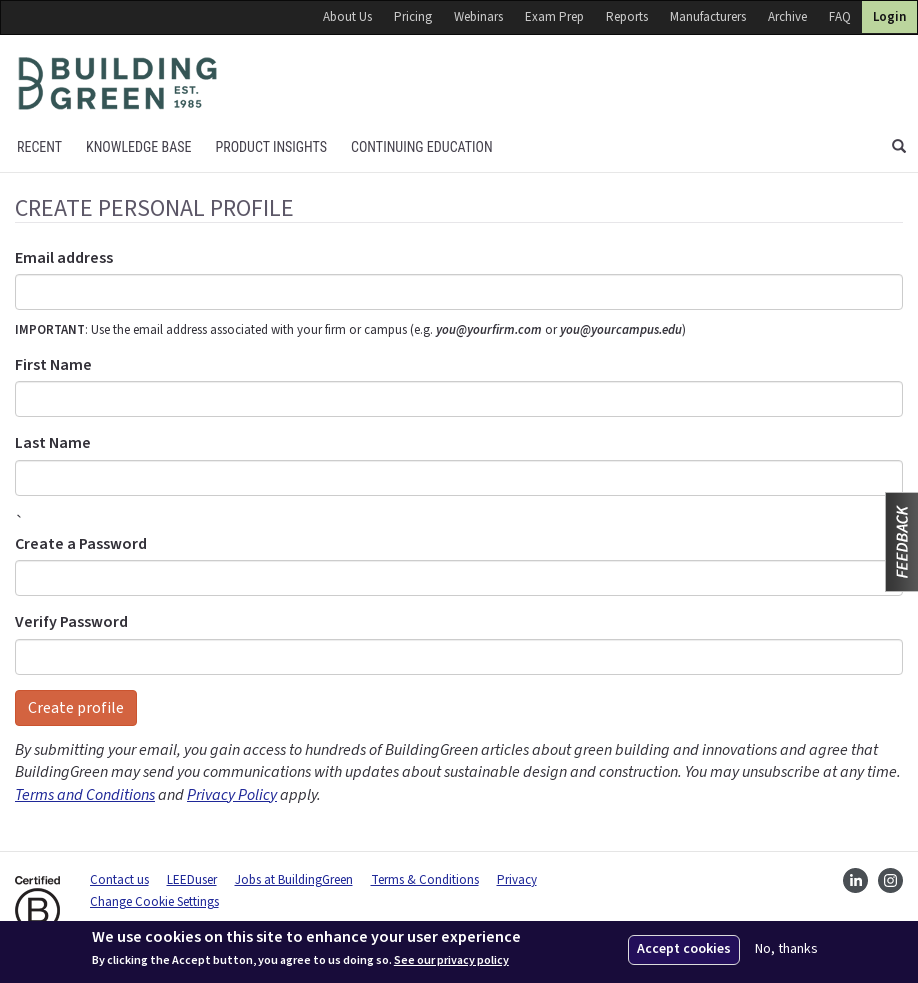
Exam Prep (554, 17)
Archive (787, 17)
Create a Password (81, 544)
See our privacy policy (451, 961)
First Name (53, 365)
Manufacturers (708, 17)
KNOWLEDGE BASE (138, 147)
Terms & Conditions (425, 880)
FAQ (840, 17)
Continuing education (422, 147)
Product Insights (271, 147)
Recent (39, 147)
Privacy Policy (232, 795)
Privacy (517, 880)
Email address (64, 258)
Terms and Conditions (85, 795)
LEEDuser (192, 880)
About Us (347, 17)
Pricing (413, 17)
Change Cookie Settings (154, 902)
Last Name (53, 443)
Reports (627, 17)
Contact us (119, 880)
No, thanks (786, 949)
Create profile (76, 708)
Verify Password (71, 622)
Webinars (478, 17)
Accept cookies (684, 949)
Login (889, 17)
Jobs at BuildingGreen (294, 880)
